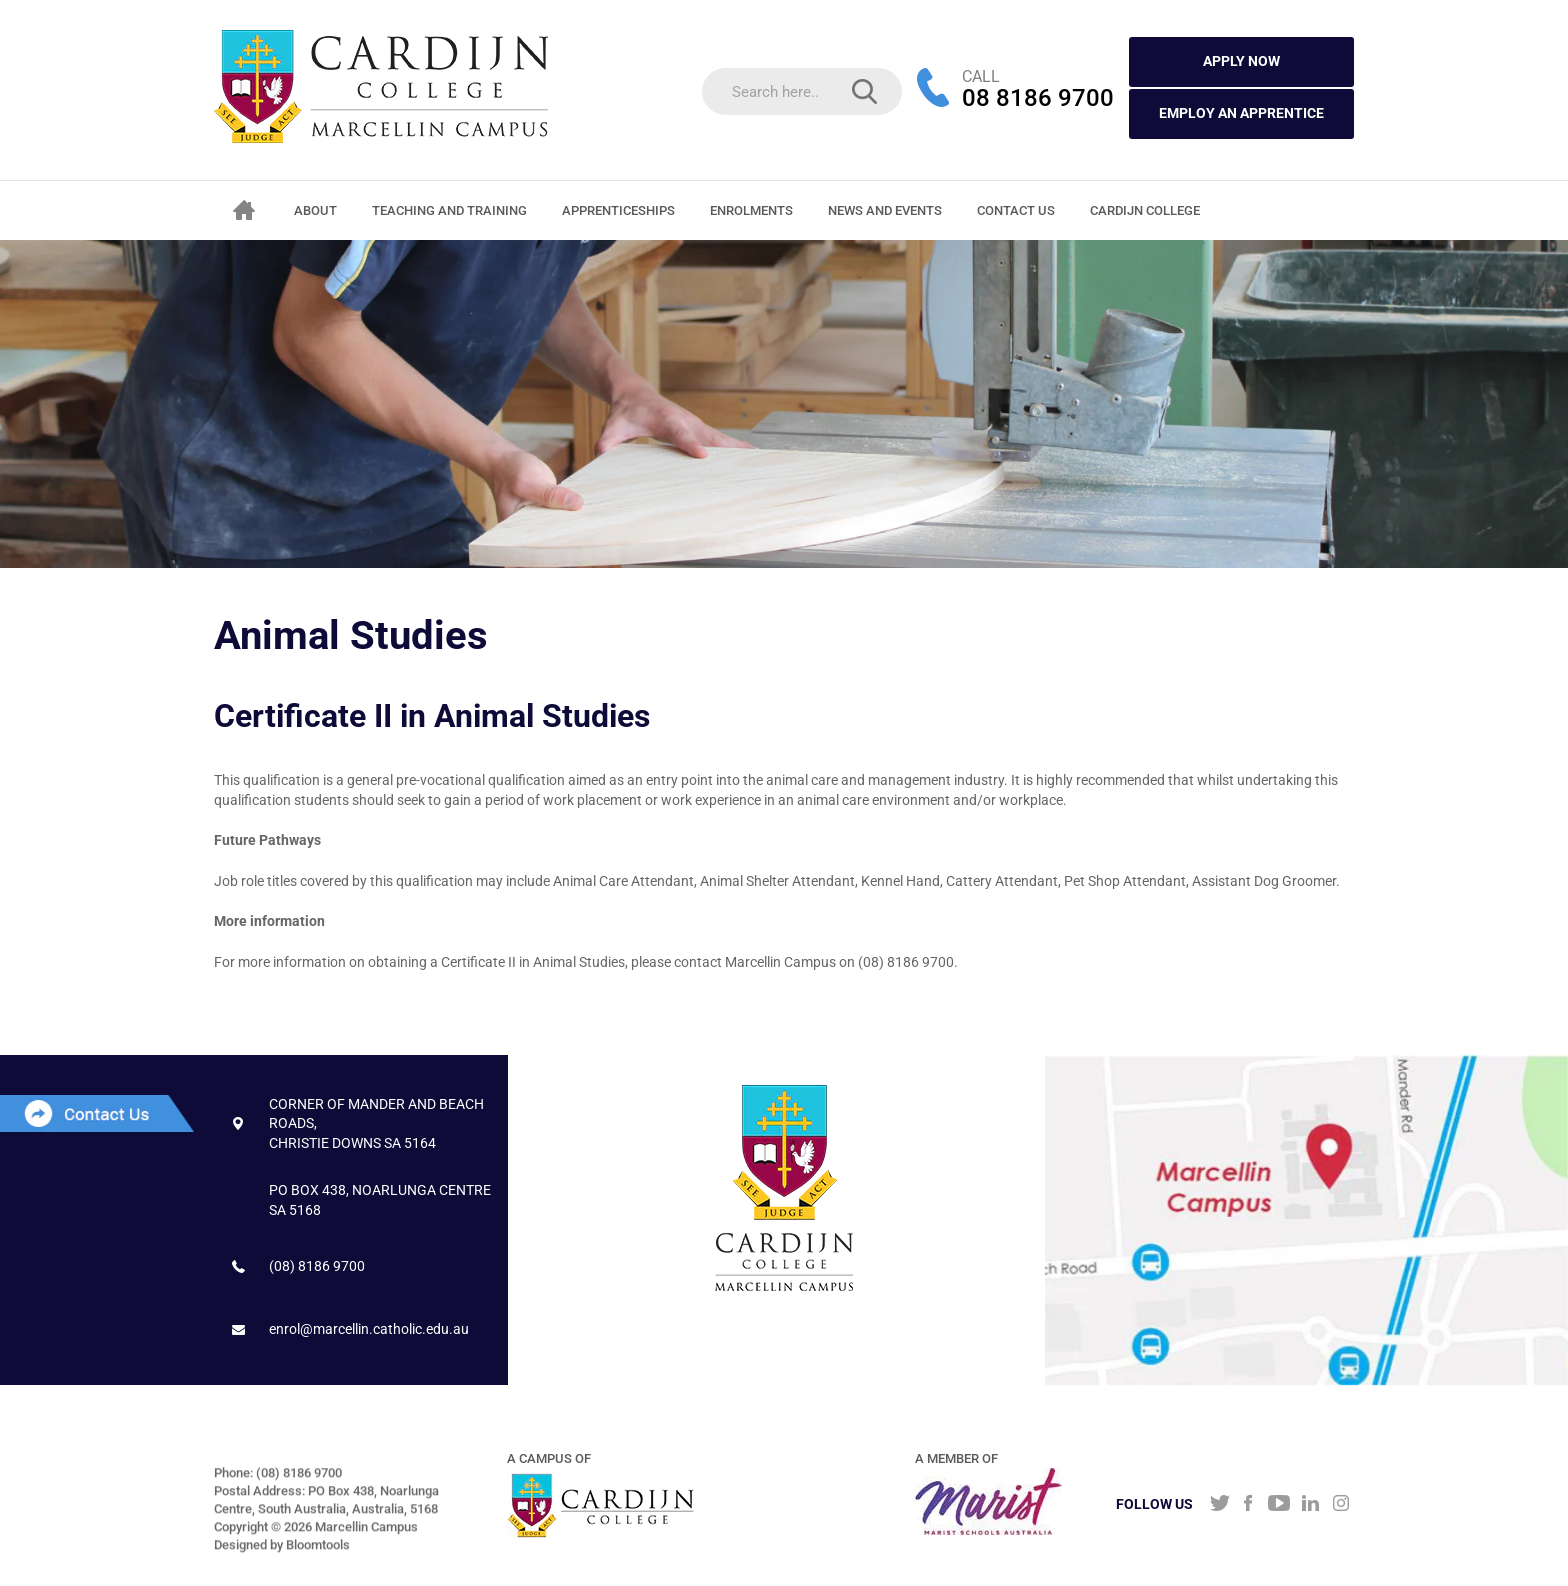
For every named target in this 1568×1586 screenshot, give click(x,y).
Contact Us (1016, 210)
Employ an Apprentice (1241, 113)
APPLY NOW (1241, 61)
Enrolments (751, 210)
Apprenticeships (618, 210)
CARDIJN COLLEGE (1145, 210)
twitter (1217, 1505)
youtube (1279, 1505)
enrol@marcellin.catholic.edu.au (369, 1329)
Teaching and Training (449, 210)
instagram (1341, 1505)
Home (244, 210)
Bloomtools (318, 1550)
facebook (1248, 1505)
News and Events (885, 210)
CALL (981, 76)
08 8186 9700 (1038, 100)
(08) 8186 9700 (317, 1266)
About (315, 210)
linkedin (1310, 1505)
